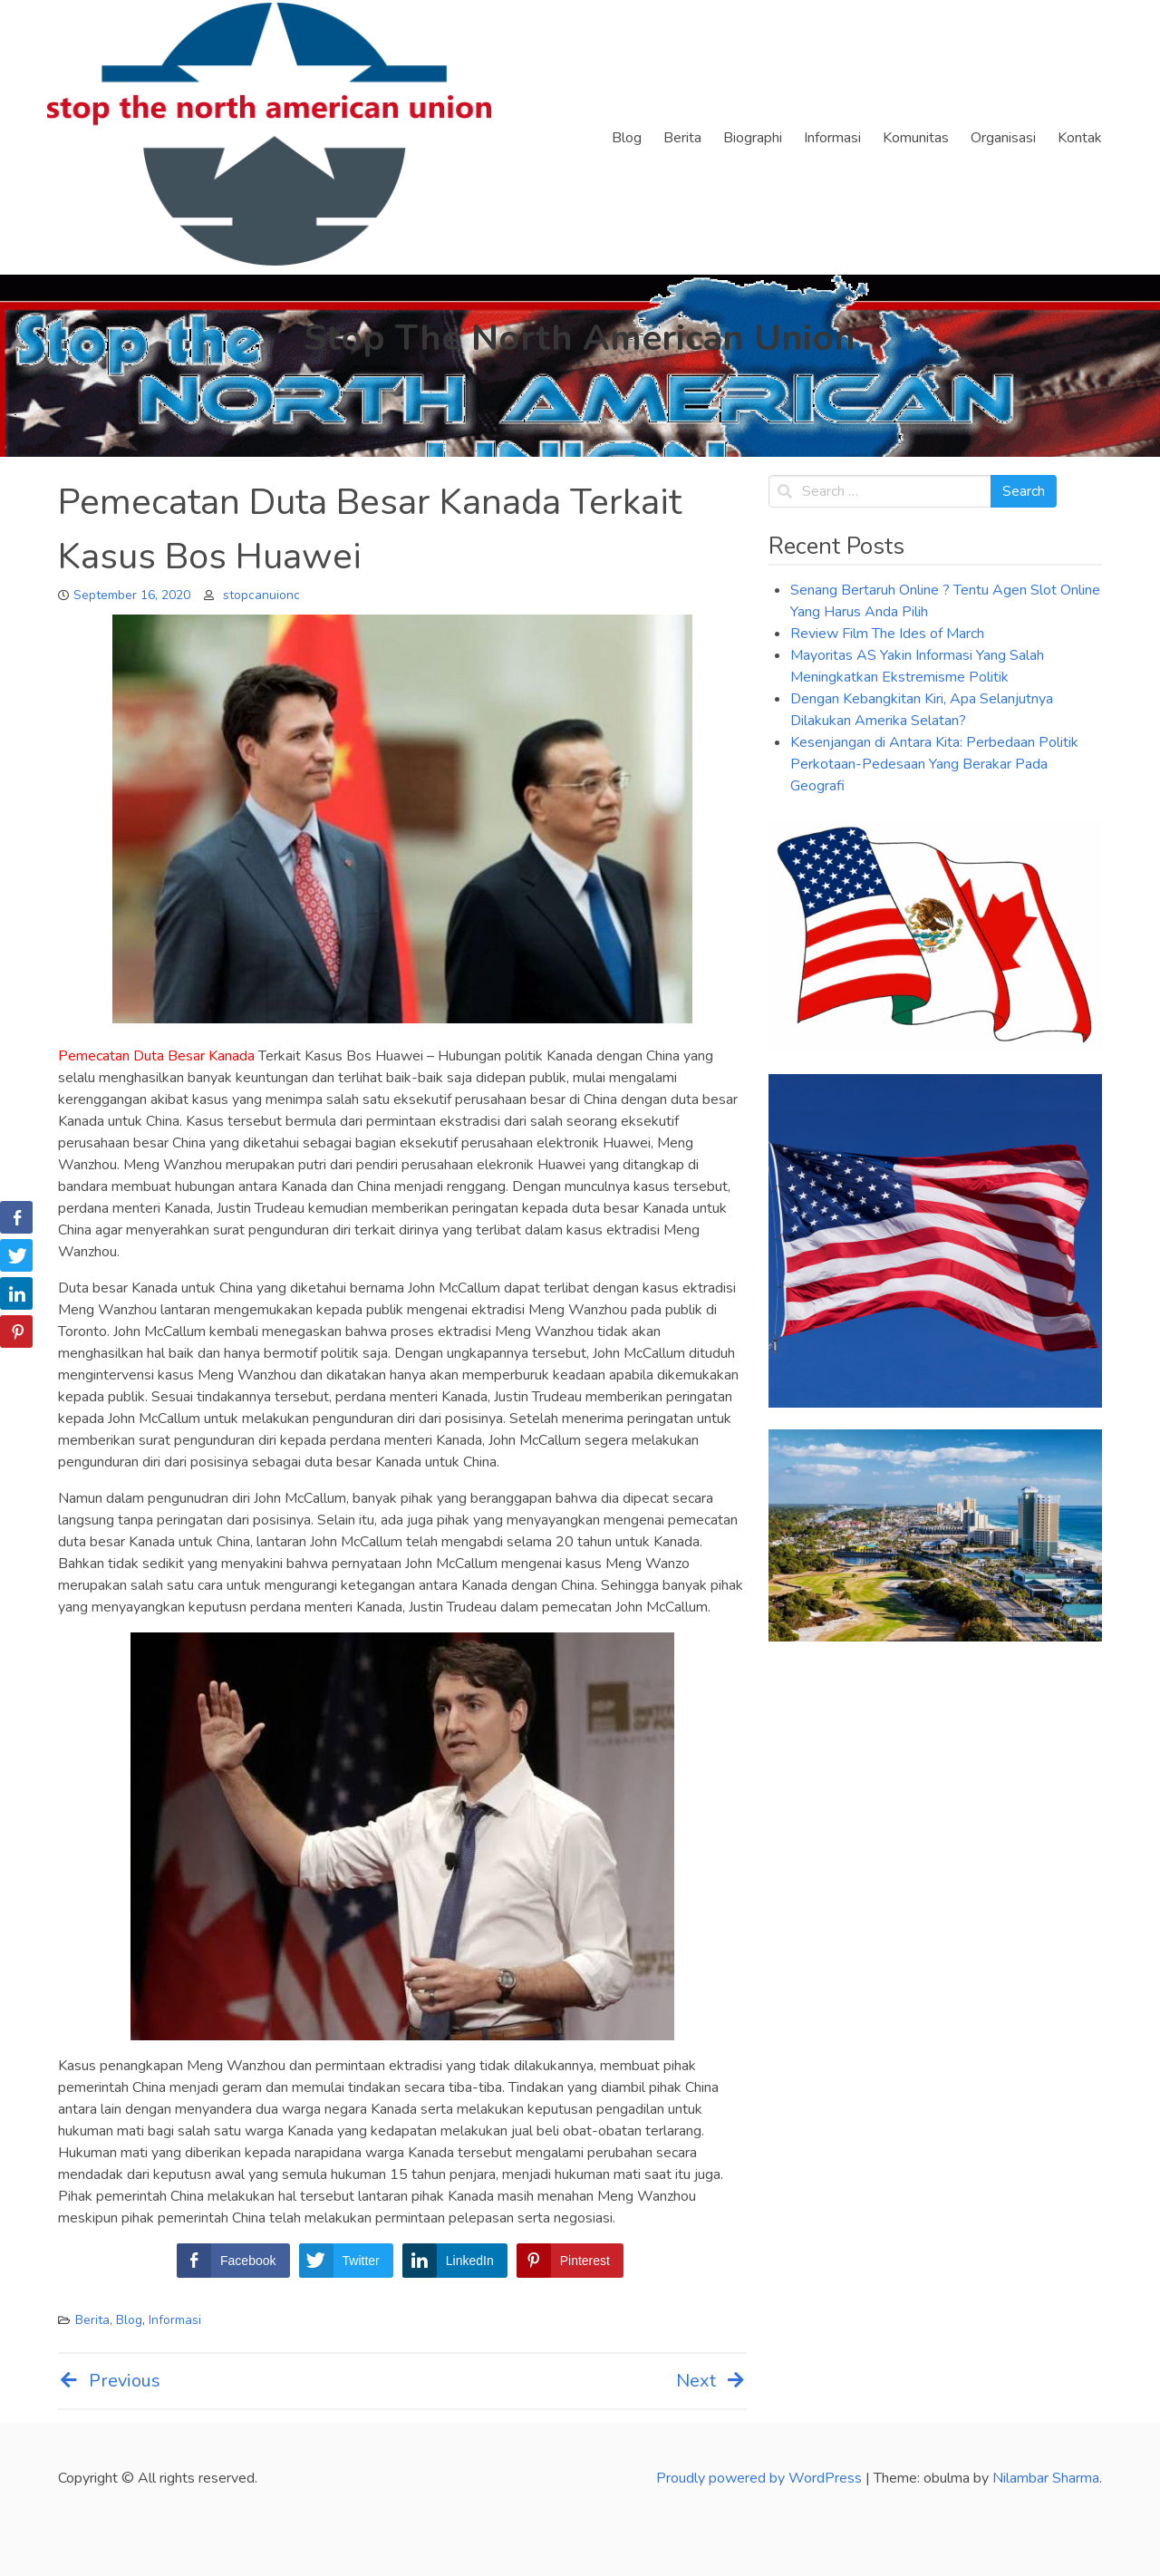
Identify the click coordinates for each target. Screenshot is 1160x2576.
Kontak (1080, 138)
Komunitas (916, 138)
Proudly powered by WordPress (760, 2478)
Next (711, 2380)
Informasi (832, 138)
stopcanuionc (261, 595)
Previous (109, 2380)
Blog (627, 138)
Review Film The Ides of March (887, 634)
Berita (682, 138)
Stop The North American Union (580, 338)
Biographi (752, 138)
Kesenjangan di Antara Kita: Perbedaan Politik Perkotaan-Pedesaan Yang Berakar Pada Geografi (934, 764)
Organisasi (1003, 138)
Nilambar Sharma (1045, 2478)
